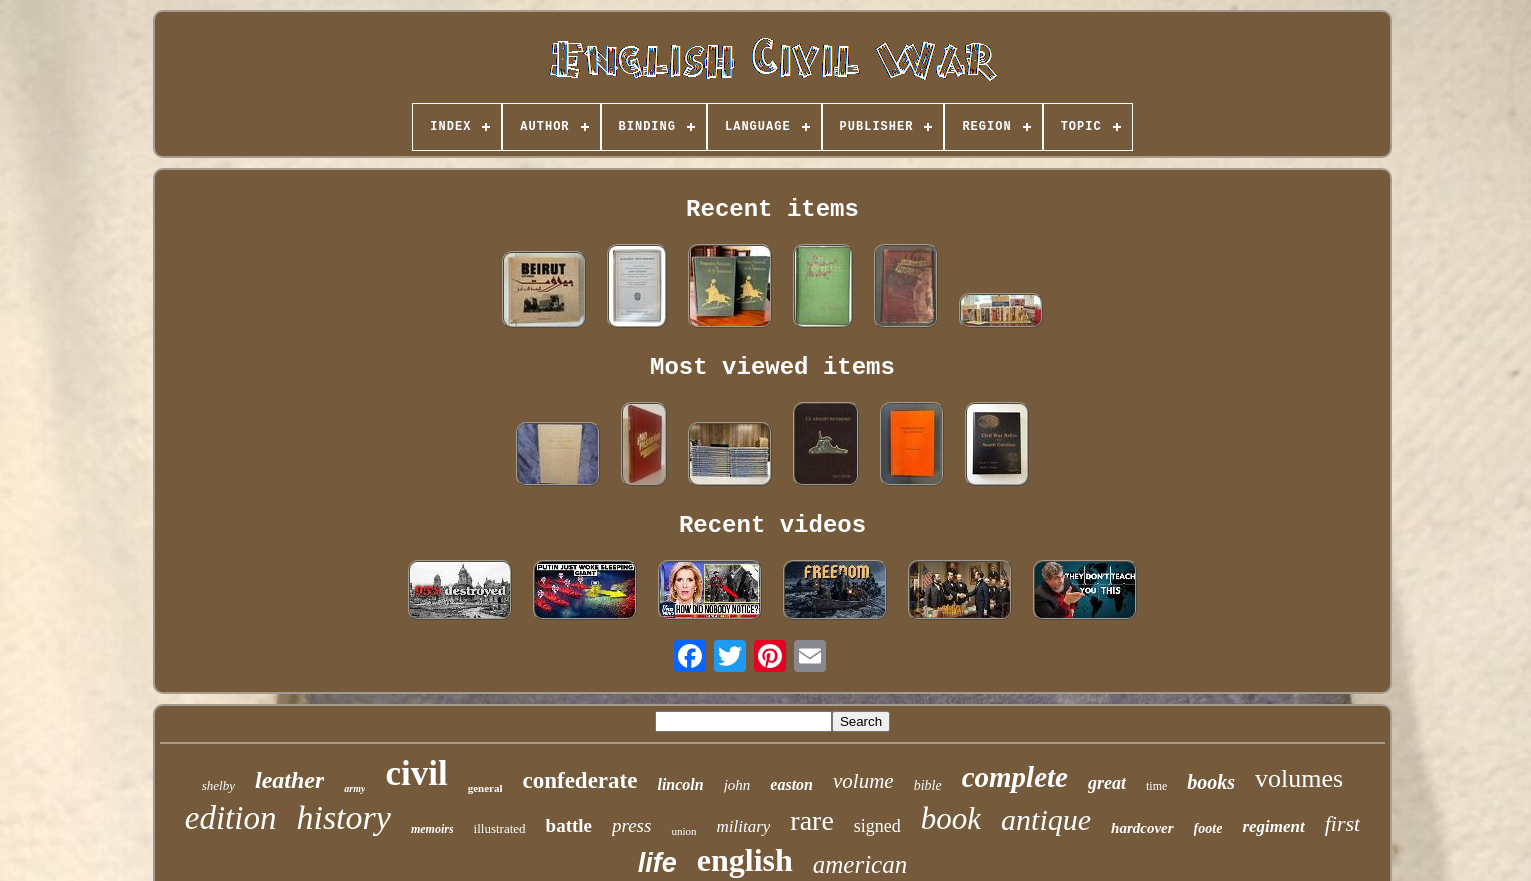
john (737, 785)
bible (928, 785)
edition (231, 818)
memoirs (432, 829)
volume (863, 781)
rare (812, 820)
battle (569, 825)
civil (416, 773)
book (951, 818)
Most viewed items (772, 367)
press (631, 825)
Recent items (772, 209)
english (745, 860)
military (743, 826)
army (354, 788)
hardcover (1142, 828)
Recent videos (772, 525)
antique (1046, 819)
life (657, 863)
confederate (579, 780)
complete (1015, 777)
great (1107, 783)
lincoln (680, 784)
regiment (1273, 826)
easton (791, 784)
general (485, 788)
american (860, 864)
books (1211, 782)
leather (289, 780)
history (343, 817)
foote (1208, 828)
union (683, 831)
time (1156, 786)
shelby (218, 785)
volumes (1299, 778)
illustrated (500, 828)
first (1342, 823)
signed (877, 826)
